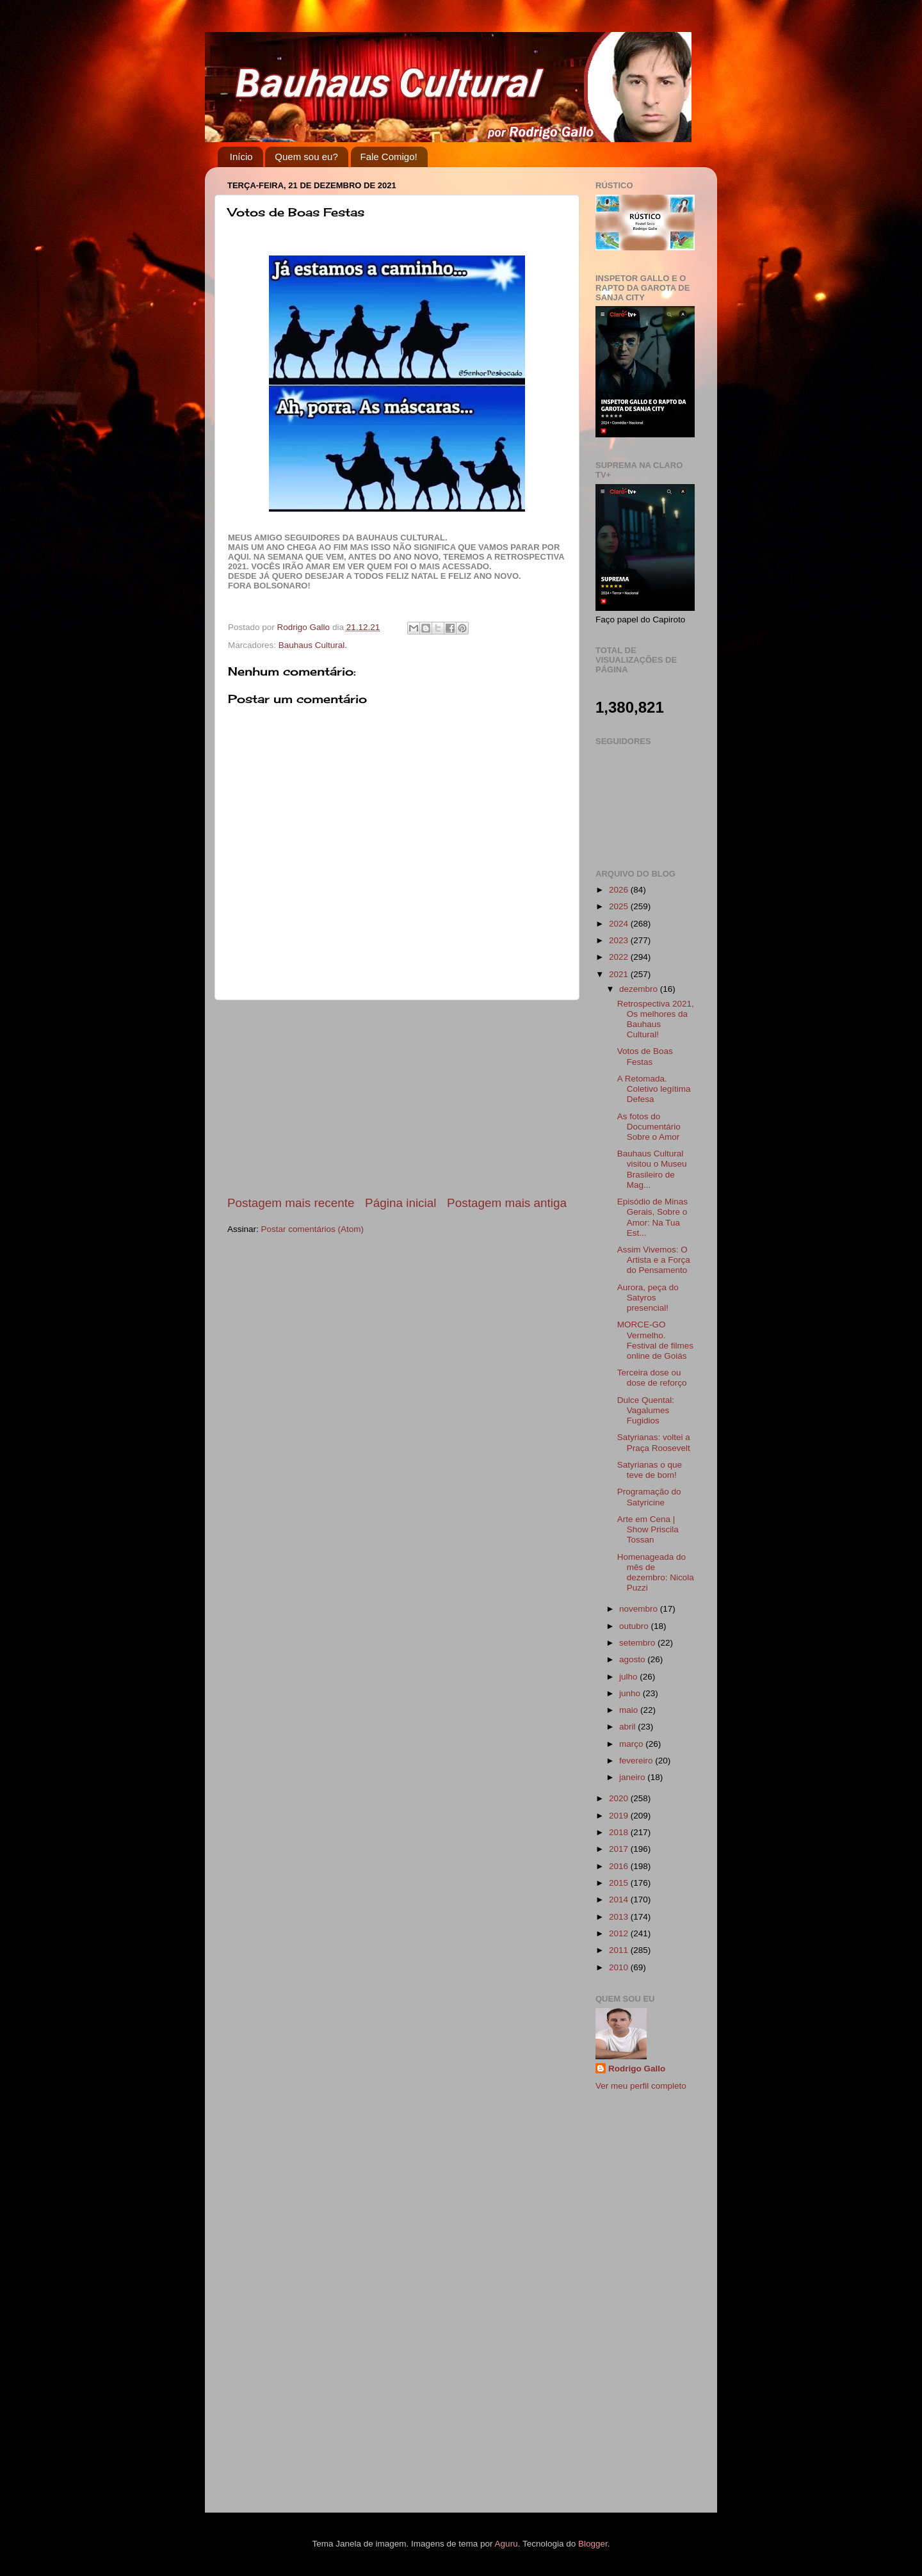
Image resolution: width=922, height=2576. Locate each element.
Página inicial (400, 1203)
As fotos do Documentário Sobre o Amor (649, 1127)
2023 (620, 940)
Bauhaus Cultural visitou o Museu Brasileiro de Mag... (652, 1169)
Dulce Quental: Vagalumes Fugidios (645, 1410)
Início (241, 156)
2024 (620, 923)
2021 (620, 974)
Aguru (506, 2543)
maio (629, 1710)
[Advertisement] (397, 1097)
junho (631, 1693)
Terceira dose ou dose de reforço (652, 1378)
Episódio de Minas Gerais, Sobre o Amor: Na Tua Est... (652, 1217)
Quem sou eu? (306, 156)
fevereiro (637, 1760)
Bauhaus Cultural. (313, 645)
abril (628, 1726)
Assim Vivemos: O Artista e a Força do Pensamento (653, 1260)
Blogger (593, 2543)
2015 (620, 1883)
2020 (620, 1798)
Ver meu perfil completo (640, 2086)
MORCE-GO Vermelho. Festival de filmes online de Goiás (655, 1340)
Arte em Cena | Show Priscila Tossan (648, 1529)
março (632, 1744)
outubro (635, 1626)
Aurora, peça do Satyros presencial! (648, 1298)
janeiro (633, 1777)
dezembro (639, 989)
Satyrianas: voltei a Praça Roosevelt (653, 1442)
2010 (620, 1967)
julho (629, 1676)
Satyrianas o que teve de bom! (649, 1470)
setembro (638, 1643)
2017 (620, 1849)
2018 (620, 1832)
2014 (620, 1899)
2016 (620, 1866)
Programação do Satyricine (649, 1497)
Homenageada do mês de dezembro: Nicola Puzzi (655, 1572)
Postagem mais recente (290, 1203)
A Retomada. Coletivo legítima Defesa (654, 1089)
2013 (620, 1917)
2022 (620, 957)
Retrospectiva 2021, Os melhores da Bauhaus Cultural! (655, 1019)
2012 (620, 1933)
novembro (639, 1609)
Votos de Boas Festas (645, 1056)
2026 (620, 890)
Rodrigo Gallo (636, 2068)
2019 (620, 1815)
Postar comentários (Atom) (312, 1229)
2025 (620, 906)
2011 (620, 1950)
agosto (633, 1659)
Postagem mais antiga (507, 1203)
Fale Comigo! (388, 156)
